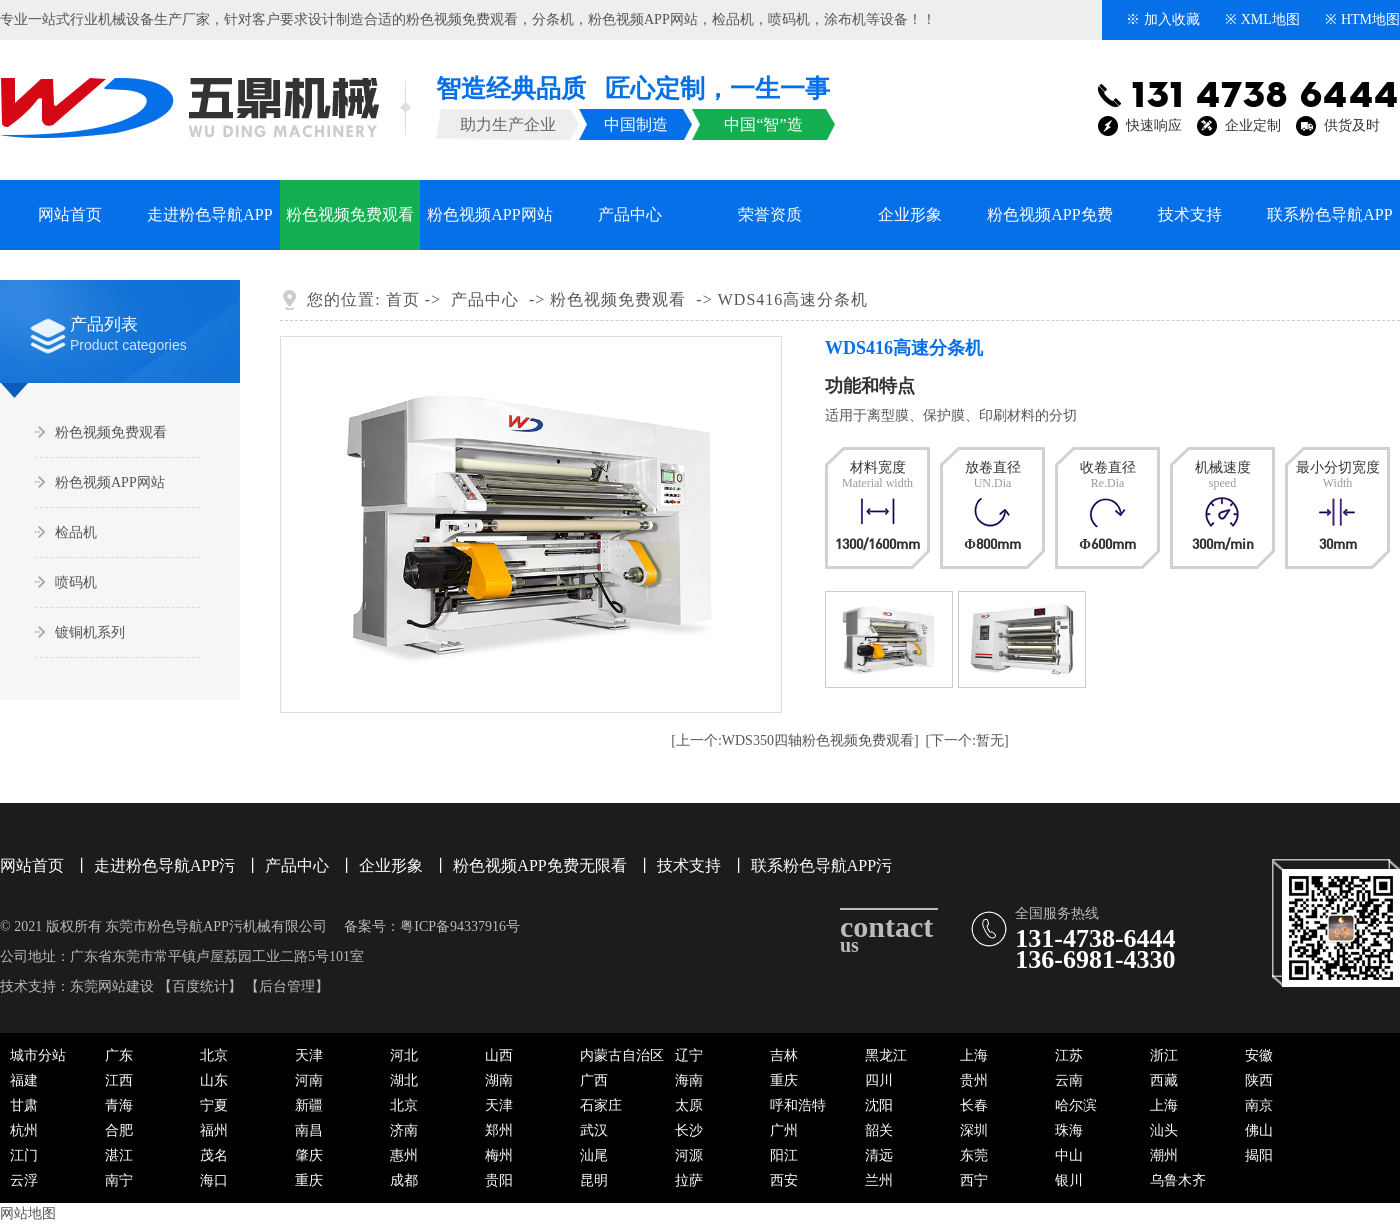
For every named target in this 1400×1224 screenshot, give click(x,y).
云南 (1069, 1080)
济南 (404, 1130)
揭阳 (1259, 1155)
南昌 (309, 1130)
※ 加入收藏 (1163, 19)
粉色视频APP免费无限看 (1049, 228)
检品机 (733, 19)
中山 (1069, 1155)
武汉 (594, 1130)
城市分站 (38, 1055)
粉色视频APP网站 (643, 19)
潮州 (1164, 1155)
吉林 (784, 1055)
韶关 (879, 1130)
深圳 (974, 1130)
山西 (499, 1055)
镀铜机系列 (90, 632)
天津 (309, 1055)
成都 (404, 1180)
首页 (403, 299)
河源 (689, 1155)
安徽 (1259, 1055)
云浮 (24, 1180)
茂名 (214, 1155)
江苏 (1069, 1055)
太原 (689, 1105)
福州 (214, 1130)
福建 (24, 1080)
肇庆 (309, 1155)
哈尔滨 (1076, 1105)
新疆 (309, 1105)
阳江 (784, 1155)
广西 (594, 1080)
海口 (214, 1180)
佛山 (1259, 1130)
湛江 (119, 1155)
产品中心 (630, 214)
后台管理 (287, 986)
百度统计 (200, 986)
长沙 (689, 1130)
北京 (214, 1055)
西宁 (974, 1180)
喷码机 (789, 19)
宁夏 (214, 1105)
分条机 (553, 19)
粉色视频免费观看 (462, 19)
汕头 (1164, 1130)
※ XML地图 (1262, 19)
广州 (784, 1130)
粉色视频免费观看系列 (350, 228)
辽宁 (689, 1055)
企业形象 (910, 214)
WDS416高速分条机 (793, 299)
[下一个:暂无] (967, 740)
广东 (119, 1055)
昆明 (594, 1180)
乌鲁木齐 (1178, 1180)
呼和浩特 (798, 1105)
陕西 (1259, 1080)
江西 (119, 1080)
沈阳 (879, 1105)
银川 (1069, 1180)
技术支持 (1190, 214)
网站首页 (70, 214)
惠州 (404, 1155)
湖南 (499, 1080)
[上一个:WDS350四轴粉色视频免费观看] (794, 740)
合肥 (119, 1130)
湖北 (404, 1080)
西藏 (1164, 1080)
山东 (214, 1080)
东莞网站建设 (112, 986)
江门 (24, 1155)
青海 (119, 1105)
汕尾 (594, 1155)
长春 (974, 1105)
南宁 (119, 1180)
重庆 (784, 1080)
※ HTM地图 (1362, 19)
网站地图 (28, 1213)
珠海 (1069, 1130)
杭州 (24, 1130)
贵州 (974, 1080)
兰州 (879, 1180)
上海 (974, 1055)
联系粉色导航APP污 (1329, 228)
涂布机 (845, 19)
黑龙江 (886, 1055)
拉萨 (689, 1180)
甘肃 (24, 1105)
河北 (404, 1055)
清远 (879, 1155)
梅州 (499, 1155)
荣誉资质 (770, 214)
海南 (689, 1080)
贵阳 (499, 1180)
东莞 (974, 1155)
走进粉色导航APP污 (209, 228)
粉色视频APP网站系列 (489, 228)
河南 (309, 1080)
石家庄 (601, 1105)
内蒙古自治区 (622, 1055)
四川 (879, 1080)
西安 (784, 1180)
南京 (1259, 1105)
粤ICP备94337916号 (460, 926)
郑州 (499, 1130)
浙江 (1164, 1055)
